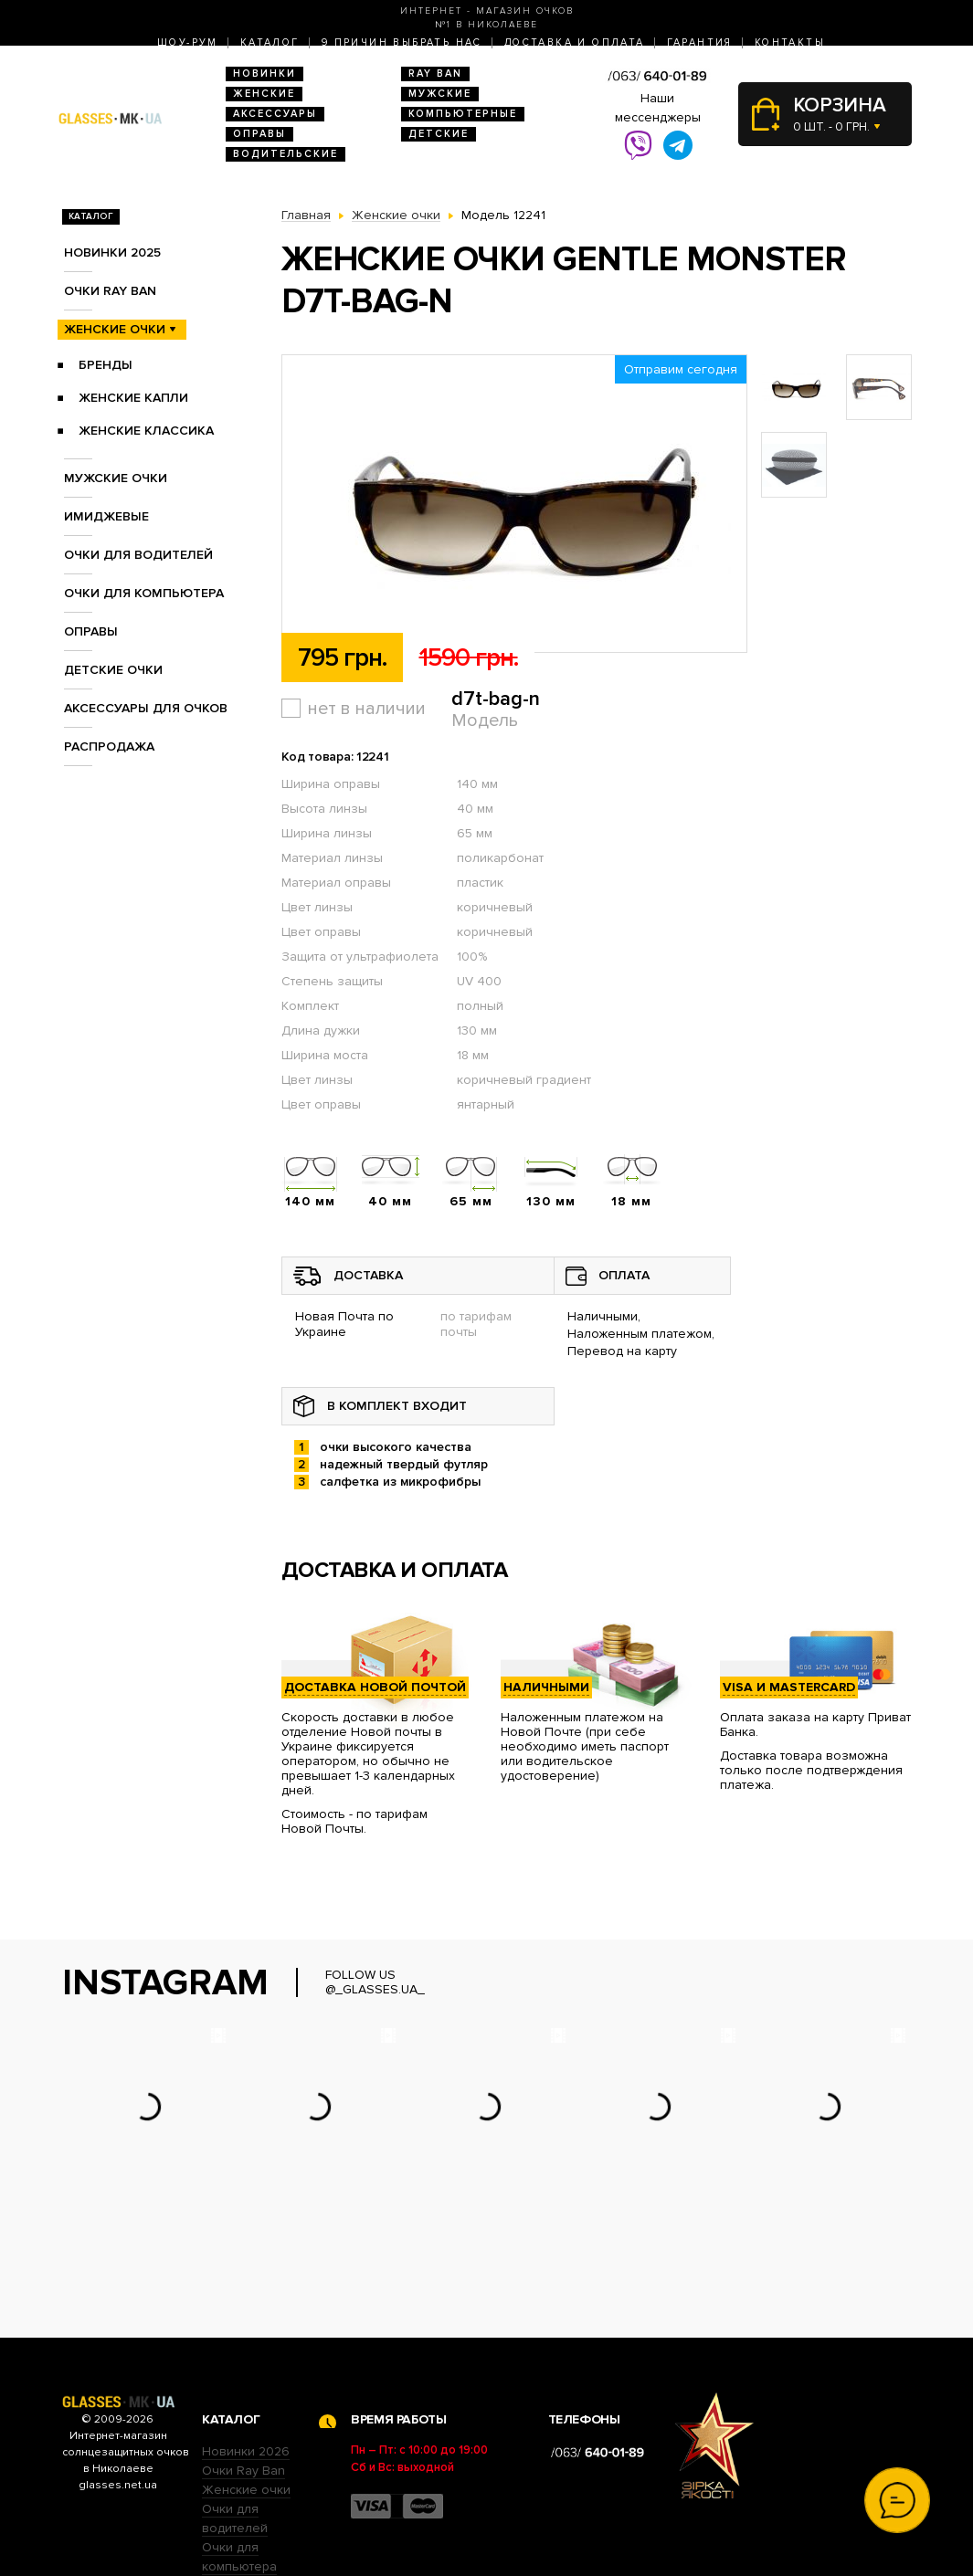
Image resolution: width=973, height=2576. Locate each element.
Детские (438, 134)
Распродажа (109, 746)
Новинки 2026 (246, 2338)
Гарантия (700, 42)
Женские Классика (146, 430)
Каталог (270, 42)
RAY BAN (435, 73)
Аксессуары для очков (145, 708)
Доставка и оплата (574, 42)
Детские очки (113, 670)
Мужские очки (115, 478)
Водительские (285, 154)
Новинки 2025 (112, 252)
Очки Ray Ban (243, 2357)
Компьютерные (462, 114)
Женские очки (114, 329)
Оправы (259, 134)
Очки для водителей (138, 555)
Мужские (439, 94)
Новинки (264, 73)
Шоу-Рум (187, 42)
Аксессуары (275, 114)
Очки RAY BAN (110, 291)
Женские (264, 94)
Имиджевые (106, 516)
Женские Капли (133, 397)
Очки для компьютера (144, 593)
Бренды (105, 365)
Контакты (790, 42)
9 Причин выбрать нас (402, 42)
